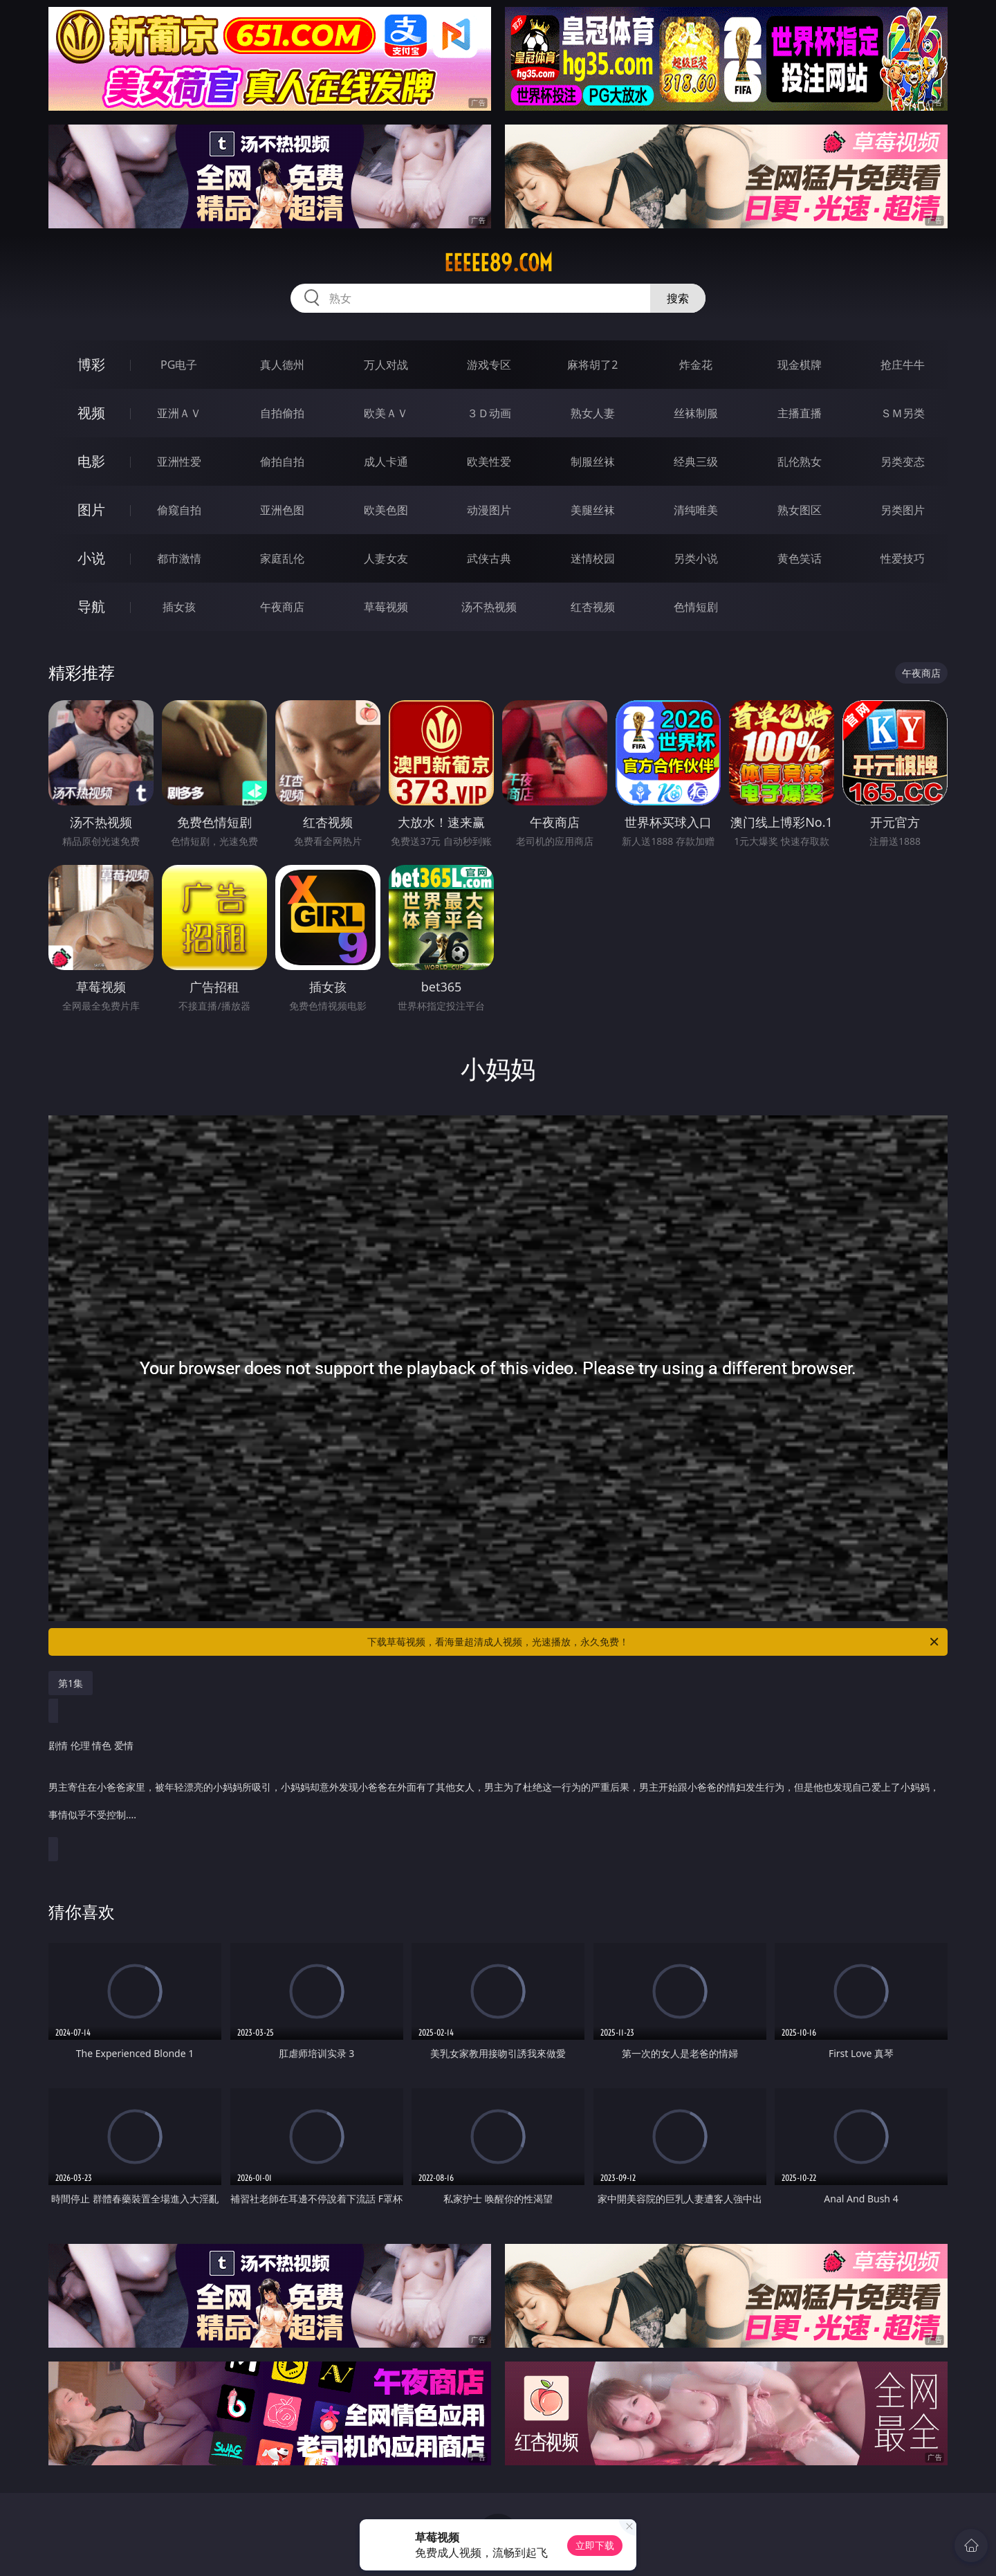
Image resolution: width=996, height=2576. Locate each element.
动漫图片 (489, 510)
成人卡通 (386, 461)
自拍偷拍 (282, 413)
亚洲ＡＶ (179, 413)
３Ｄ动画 (489, 413)
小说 (91, 558)
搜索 (678, 298)
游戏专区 (489, 364)
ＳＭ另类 (902, 413)
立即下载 (594, 2545)
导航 (91, 606)
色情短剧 (696, 606)
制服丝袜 (593, 461)
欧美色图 (386, 510)
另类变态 (902, 461)
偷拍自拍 (282, 461)
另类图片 (902, 510)
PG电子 (178, 364)
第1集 (70, 1683)
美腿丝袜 (593, 510)
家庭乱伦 (282, 558)
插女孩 (179, 606)
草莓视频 (386, 606)
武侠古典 (489, 558)
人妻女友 (386, 558)
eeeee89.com (498, 263)
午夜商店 (282, 606)
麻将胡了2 (592, 364)
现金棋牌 (799, 364)
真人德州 (282, 364)
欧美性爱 (489, 461)
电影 (91, 461)
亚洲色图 (282, 510)
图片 (91, 509)
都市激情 (179, 558)
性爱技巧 (902, 558)
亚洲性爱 (179, 461)
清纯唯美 (696, 510)
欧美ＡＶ (386, 413)
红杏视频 (593, 606)
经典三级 (696, 461)
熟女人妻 (593, 413)
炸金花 (695, 364)
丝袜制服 (696, 413)
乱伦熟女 (799, 461)
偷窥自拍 (179, 510)
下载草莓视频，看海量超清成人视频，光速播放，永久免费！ (654, 1642)
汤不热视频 (489, 606)
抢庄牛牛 (902, 364)
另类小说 (696, 558)
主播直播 (799, 413)
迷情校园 (593, 558)
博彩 (91, 364)
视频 (91, 412)
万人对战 (386, 364)
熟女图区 (799, 510)
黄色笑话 (799, 558)
